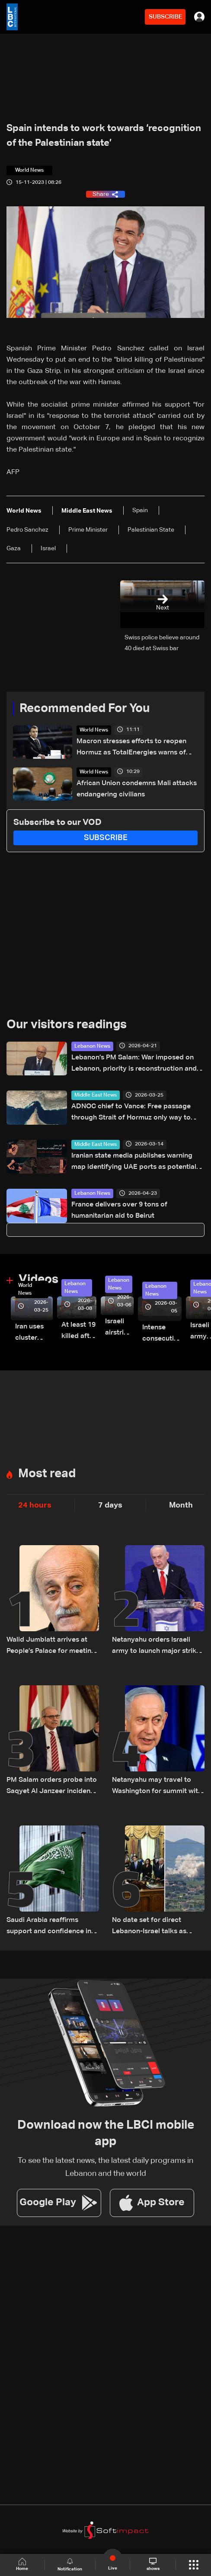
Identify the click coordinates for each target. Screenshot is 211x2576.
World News (94, 730)
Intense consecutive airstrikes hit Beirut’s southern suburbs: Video (162, 1334)
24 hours (34, 1505)
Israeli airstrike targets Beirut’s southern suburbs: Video (119, 1328)
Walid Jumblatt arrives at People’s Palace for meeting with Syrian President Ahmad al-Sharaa (52, 1646)
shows (153, 2564)
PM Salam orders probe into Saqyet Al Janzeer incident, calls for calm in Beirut (51, 1787)
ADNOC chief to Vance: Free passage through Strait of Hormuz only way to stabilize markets (131, 1113)
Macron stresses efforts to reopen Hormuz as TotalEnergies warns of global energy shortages (131, 748)
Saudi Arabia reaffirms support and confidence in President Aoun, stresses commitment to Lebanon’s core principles (48, 1927)
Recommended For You (84, 709)
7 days (110, 1505)
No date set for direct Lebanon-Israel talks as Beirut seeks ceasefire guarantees (149, 1927)
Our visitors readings (66, 1025)
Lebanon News (92, 1046)
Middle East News (95, 1095)
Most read (47, 1474)
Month (181, 1505)
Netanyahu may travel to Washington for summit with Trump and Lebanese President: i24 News (157, 1787)
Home (22, 2564)
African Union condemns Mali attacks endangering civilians (137, 789)
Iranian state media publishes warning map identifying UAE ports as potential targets (133, 1162)
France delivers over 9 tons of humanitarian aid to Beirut (119, 1210)
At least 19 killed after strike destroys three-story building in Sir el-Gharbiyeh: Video (78, 1332)
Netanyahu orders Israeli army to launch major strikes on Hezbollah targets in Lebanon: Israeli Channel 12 (158, 1646)
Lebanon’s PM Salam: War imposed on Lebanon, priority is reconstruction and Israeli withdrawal (134, 1064)
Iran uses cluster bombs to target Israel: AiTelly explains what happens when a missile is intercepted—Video (34, 1333)
